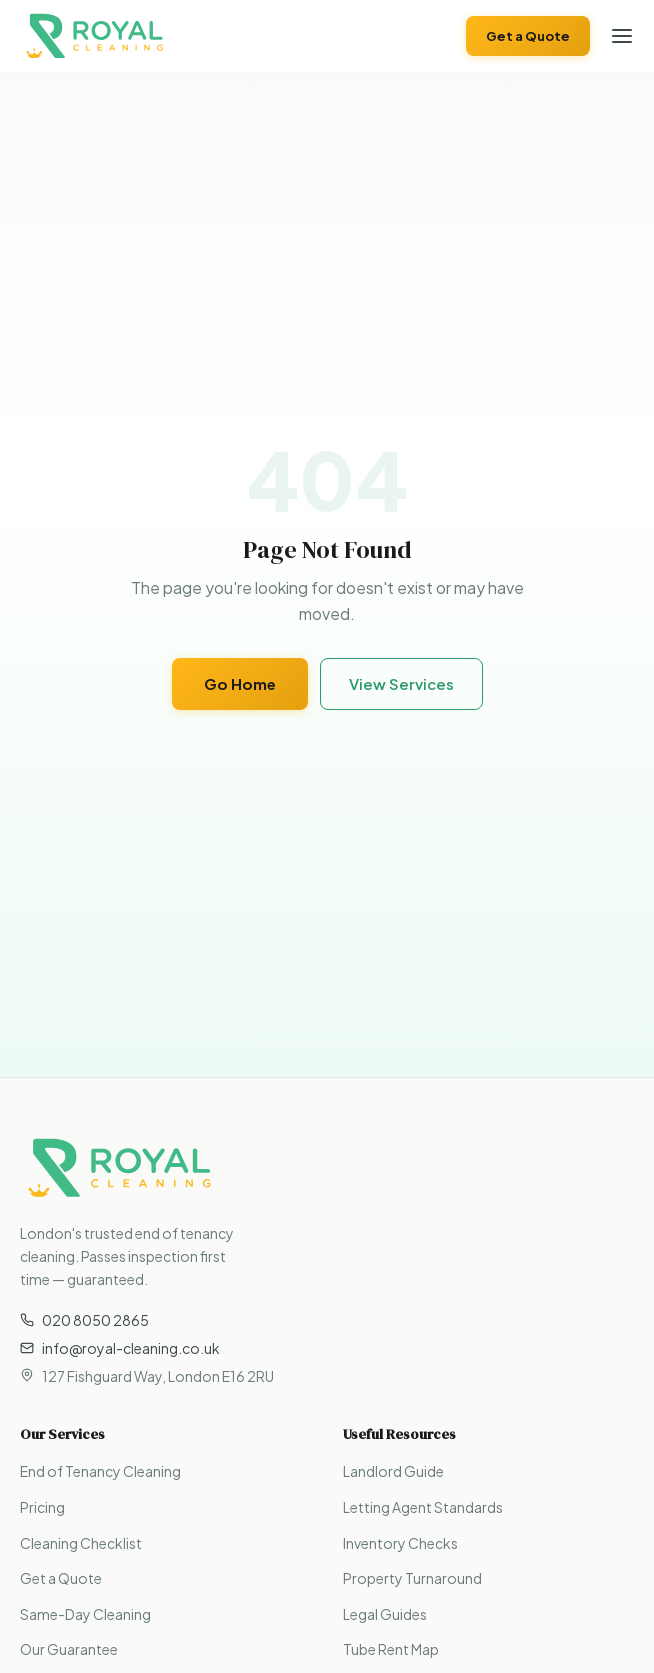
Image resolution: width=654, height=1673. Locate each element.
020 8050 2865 (84, 1320)
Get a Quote (528, 36)
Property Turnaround (412, 1578)
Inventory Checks (400, 1543)
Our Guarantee (69, 1649)
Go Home (240, 683)
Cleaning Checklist (81, 1543)
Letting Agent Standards (423, 1507)
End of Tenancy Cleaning (100, 1471)
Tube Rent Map (391, 1649)
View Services (401, 683)
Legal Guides (385, 1614)
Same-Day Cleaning (85, 1614)
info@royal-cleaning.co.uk (120, 1348)
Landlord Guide (393, 1471)
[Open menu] (622, 36)
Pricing (42, 1507)
